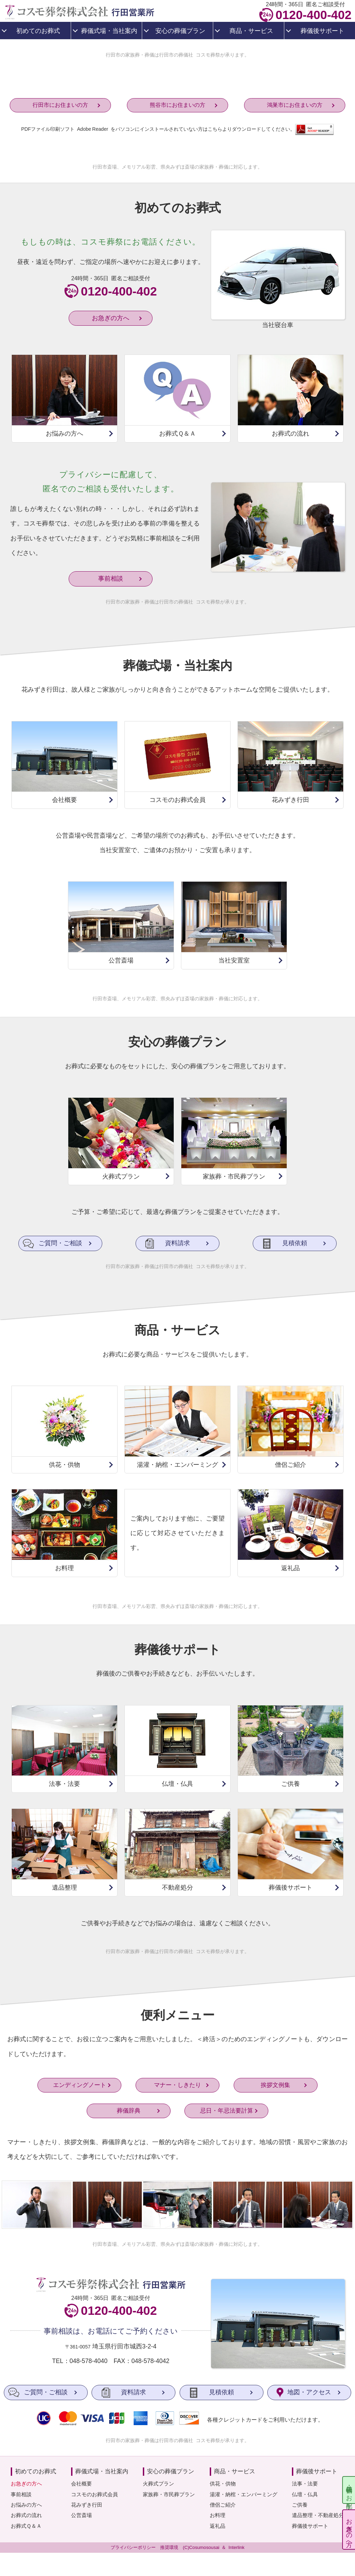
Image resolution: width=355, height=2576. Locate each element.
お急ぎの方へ (349, 2529)
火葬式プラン (158, 2484)
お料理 (217, 2515)
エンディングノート (79, 2089)
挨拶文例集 (275, 2089)
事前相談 (110, 578)
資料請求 (177, 1244)
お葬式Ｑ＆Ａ (26, 2526)
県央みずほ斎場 (177, 167)
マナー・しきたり (177, 2089)
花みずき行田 (86, 2505)
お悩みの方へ (26, 2505)
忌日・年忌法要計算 (226, 2115)
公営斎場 (81, 2515)
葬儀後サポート (310, 2526)
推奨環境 (169, 2547)
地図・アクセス (309, 2392)
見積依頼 (294, 1244)
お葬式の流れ (26, 2515)
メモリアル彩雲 (139, 167)
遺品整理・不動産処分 (318, 2515)
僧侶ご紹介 (223, 2505)
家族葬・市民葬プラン (169, 2494)
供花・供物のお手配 (349, 2490)
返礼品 (217, 2526)
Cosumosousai (204, 2547)
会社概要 (81, 2484)
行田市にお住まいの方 (60, 105)
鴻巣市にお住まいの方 (294, 105)
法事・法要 (305, 2484)
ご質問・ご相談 (60, 1244)
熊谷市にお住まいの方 (177, 105)
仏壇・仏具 (305, 2494)
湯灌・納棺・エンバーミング (243, 2494)
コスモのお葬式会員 (94, 2494)
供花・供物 (223, 2484)
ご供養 (300, 2505)
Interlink (236, 2547)
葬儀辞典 (128, 2115)
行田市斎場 (105, 167)
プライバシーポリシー (133, 2547)
